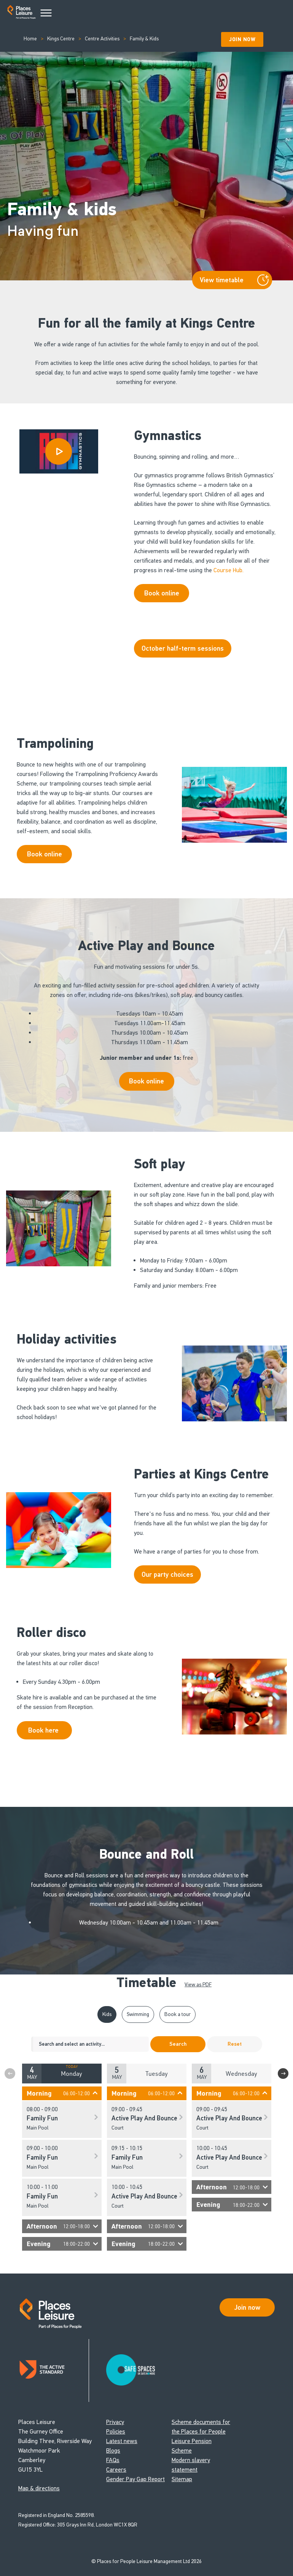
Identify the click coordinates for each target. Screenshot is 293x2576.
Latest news (121, 2441)
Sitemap (182, 2479)
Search (177, 2044)
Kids (106, 2014)
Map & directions (39, 2488)
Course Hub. (229, 570)
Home (30, 38)
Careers (116, 2469)
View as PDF (198, 1984)
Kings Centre (61, 38)
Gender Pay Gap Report (135, 2479)
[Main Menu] (46, 13)
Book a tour (177, 2014)
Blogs (113, 2450)
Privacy (115, 2422)
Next (283, 2073)
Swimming (138, 2014)
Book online (44, 854)
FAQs (112, 2460)
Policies (115, 2431)
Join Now (242, 39)
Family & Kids (144, 38)
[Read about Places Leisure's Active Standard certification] (53, 2370)
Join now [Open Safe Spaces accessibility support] (247, 2307)
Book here (44, 1730)
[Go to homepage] (21, 13)
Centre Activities (102, 38)
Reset (235, 2044)
